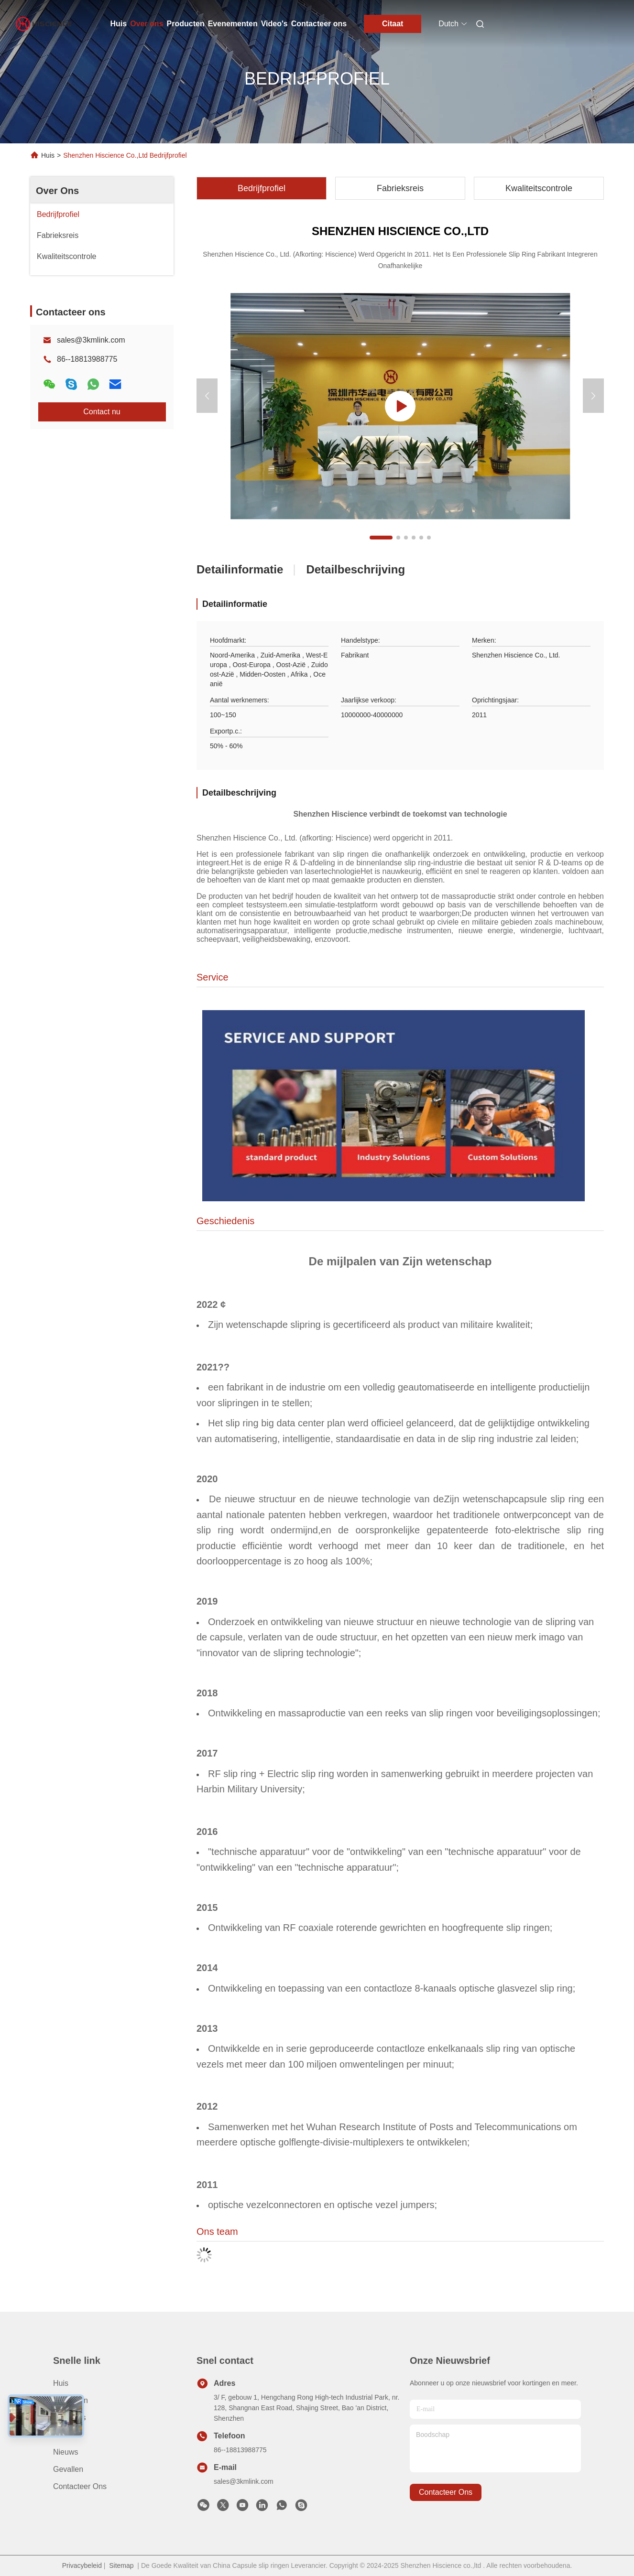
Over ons (146, 24)
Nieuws (65, 2452)
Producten (186, 24)
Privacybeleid (82, 2565)
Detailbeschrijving (355, 569)
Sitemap (121, 2565)
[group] (400, 406)
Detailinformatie (240, 569)
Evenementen (233, 24)
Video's (274, 24)
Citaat (392, 24)
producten (70, 2400)
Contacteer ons (319, 24)
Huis (118, 24)
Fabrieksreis (400, 188)
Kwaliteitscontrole (538, 188)
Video (63, 2435)
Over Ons (57, 190)
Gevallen (68, 2469)
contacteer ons (445, 2492)
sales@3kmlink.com (91, 340)
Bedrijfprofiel (261, 188)
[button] (381, 537)
